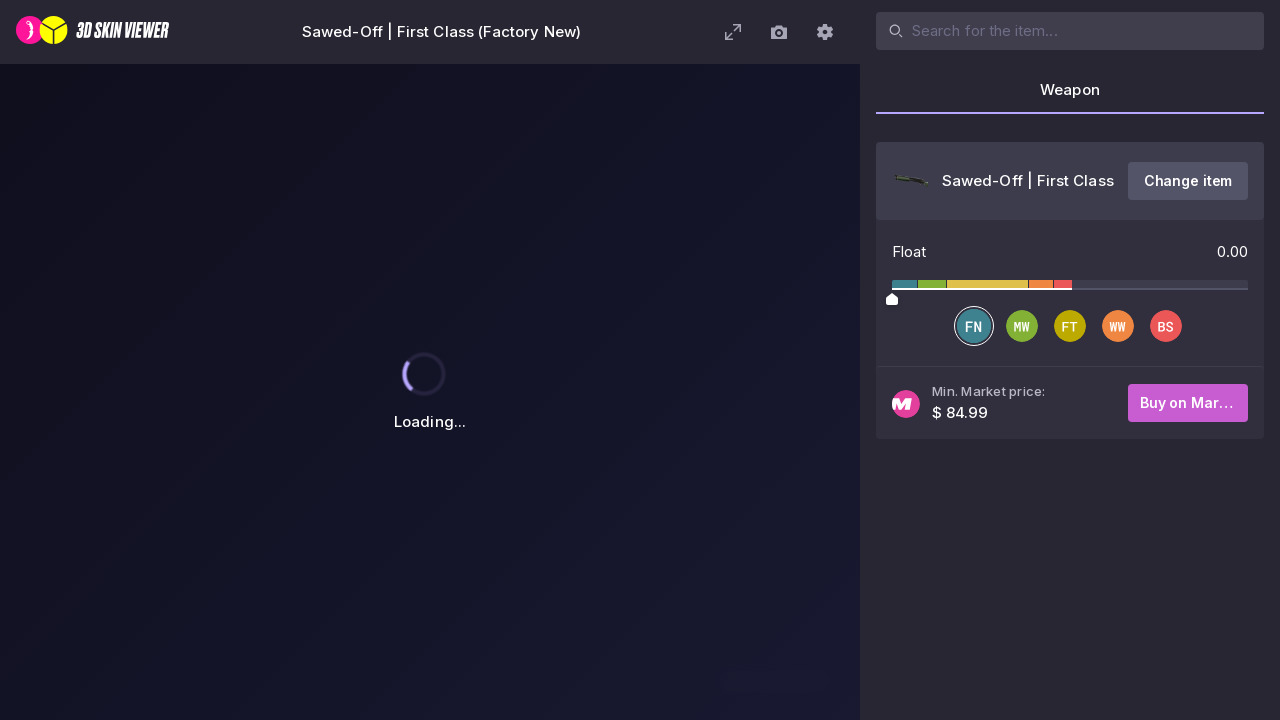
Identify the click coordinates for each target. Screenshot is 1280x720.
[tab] (1070, 96)
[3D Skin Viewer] (92, 32)
